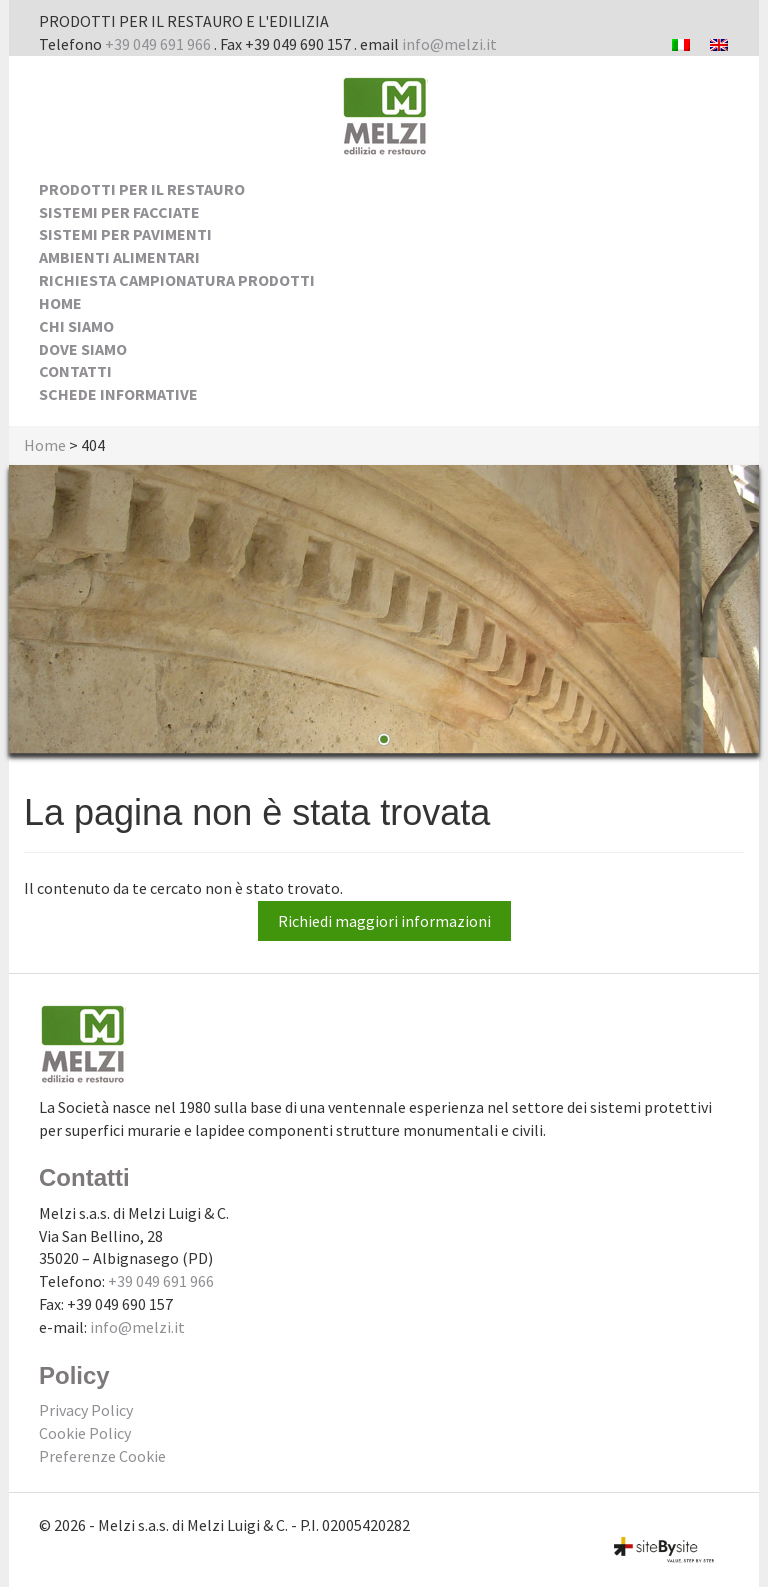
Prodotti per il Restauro (142, 189)
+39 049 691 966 (158, 44)
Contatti (75, 371)
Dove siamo (83, 349)
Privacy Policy (86, 1410)
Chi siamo (76, 326)
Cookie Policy (85, 1433)
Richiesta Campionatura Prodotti (177, 280)
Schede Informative (118, 394)
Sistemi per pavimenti (125, 234)
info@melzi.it (449, 44)
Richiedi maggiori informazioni (384, 921)
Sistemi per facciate (119, 212)
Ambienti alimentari (119, 257)
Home (60, 303)
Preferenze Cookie (102, 1456)
